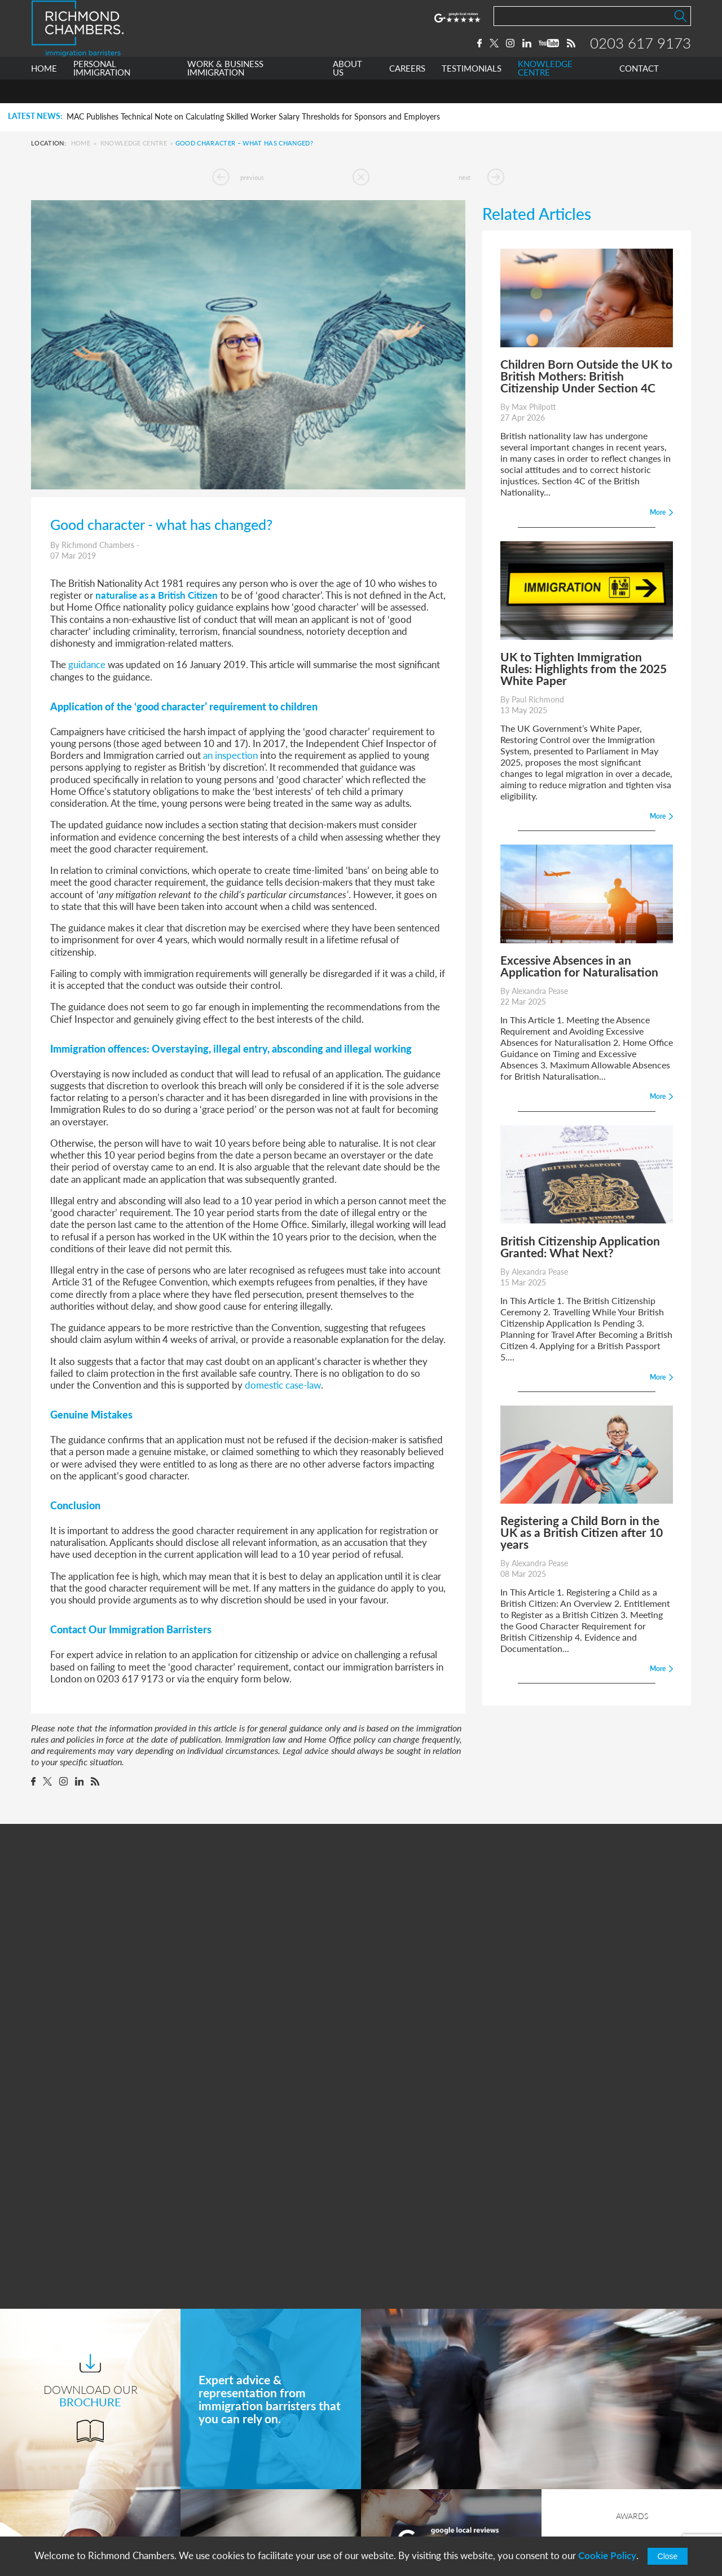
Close (668, 2556)
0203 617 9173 (640, 54)
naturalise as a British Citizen (156, 595)
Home (80, 143)
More (451, 2299)
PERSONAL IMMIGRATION (101, 92)
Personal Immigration (245, 2433)
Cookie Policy (607, 2555)
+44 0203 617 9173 (420, 2504)
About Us (222, 2475)
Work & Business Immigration (261, 2454)
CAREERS (407, 92)
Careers (218, 2496)
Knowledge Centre (133, 143)
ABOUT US (347, 92)
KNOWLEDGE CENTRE (545, 92)
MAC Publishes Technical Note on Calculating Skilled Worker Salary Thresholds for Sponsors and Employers (253, 116)
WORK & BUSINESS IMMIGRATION (225, 92)
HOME (44, 92)
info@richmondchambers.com (441, 2515)
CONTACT (639, 92)
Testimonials (227, 2516)
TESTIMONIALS (471, 92)
